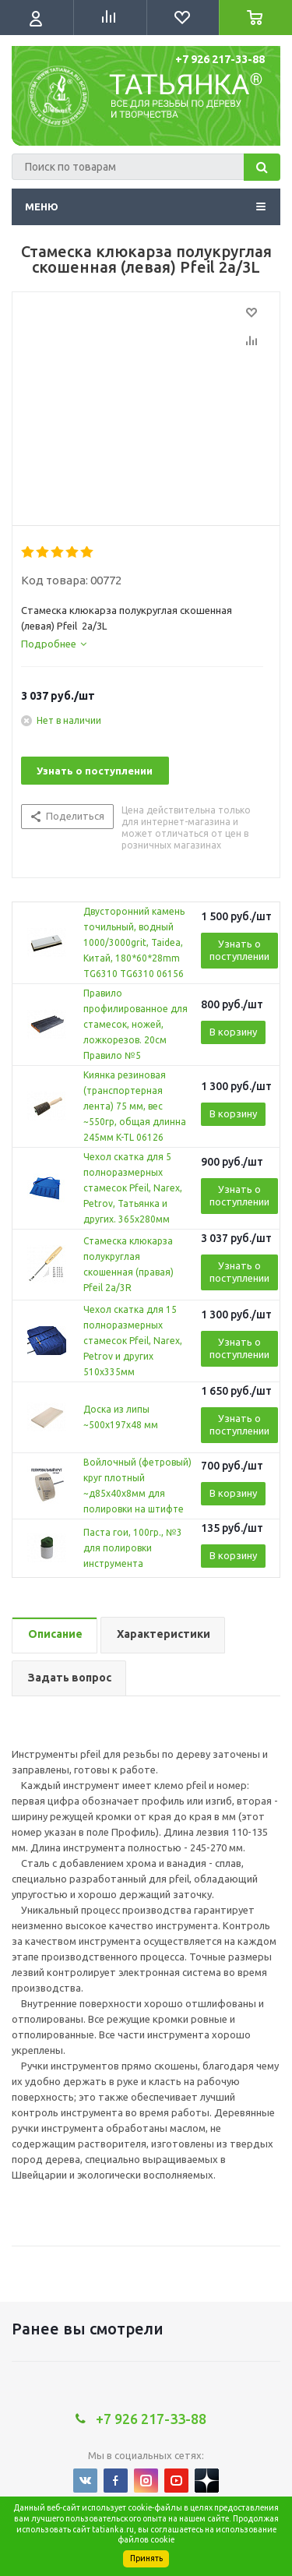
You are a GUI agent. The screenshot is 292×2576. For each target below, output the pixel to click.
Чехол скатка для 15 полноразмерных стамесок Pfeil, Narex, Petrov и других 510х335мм (132, 1340)
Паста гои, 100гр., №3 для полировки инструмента (132, 1548)
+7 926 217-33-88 (220, 59)
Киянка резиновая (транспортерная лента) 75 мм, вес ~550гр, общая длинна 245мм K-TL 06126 (134, 1106)
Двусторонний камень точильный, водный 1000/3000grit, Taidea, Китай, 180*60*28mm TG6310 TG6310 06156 (134, 942)
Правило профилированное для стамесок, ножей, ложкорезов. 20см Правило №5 (135, 1024)
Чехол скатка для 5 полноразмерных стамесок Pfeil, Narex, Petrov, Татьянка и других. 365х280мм (132, 1188)
